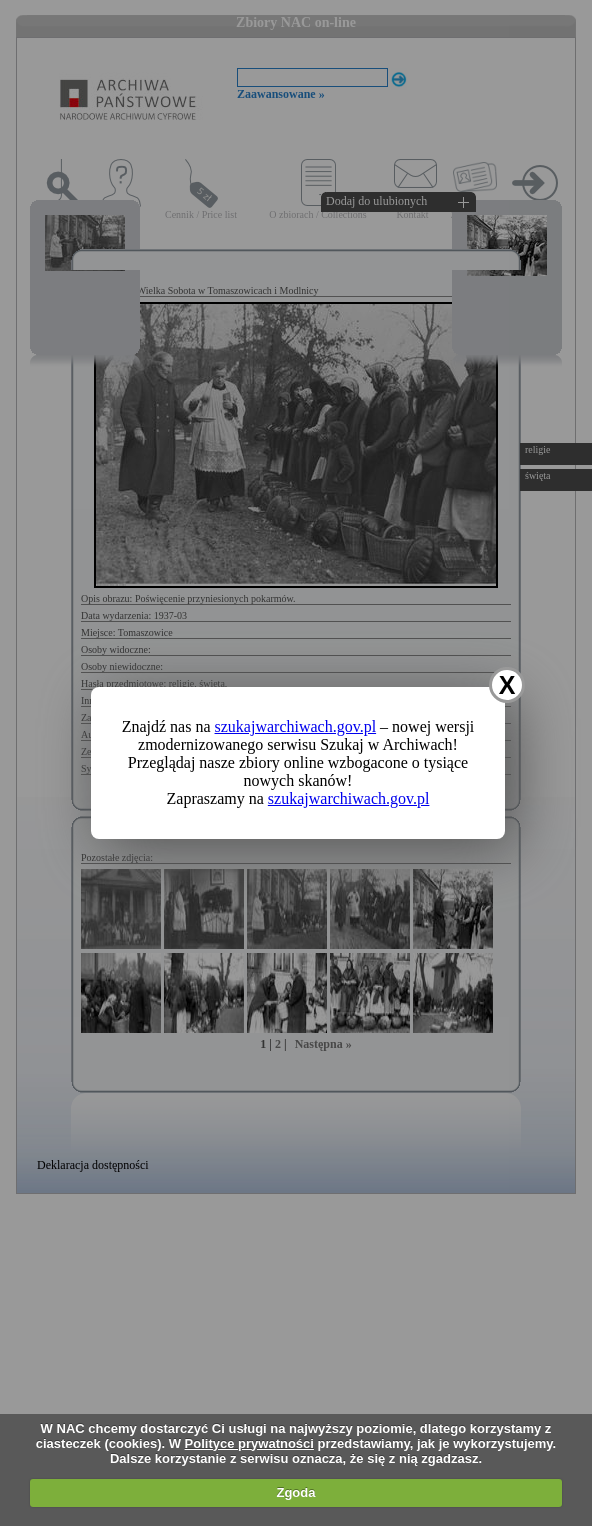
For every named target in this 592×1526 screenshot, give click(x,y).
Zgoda (295, 1492)
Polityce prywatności (249, 1443)
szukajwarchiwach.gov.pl (296, 726)
